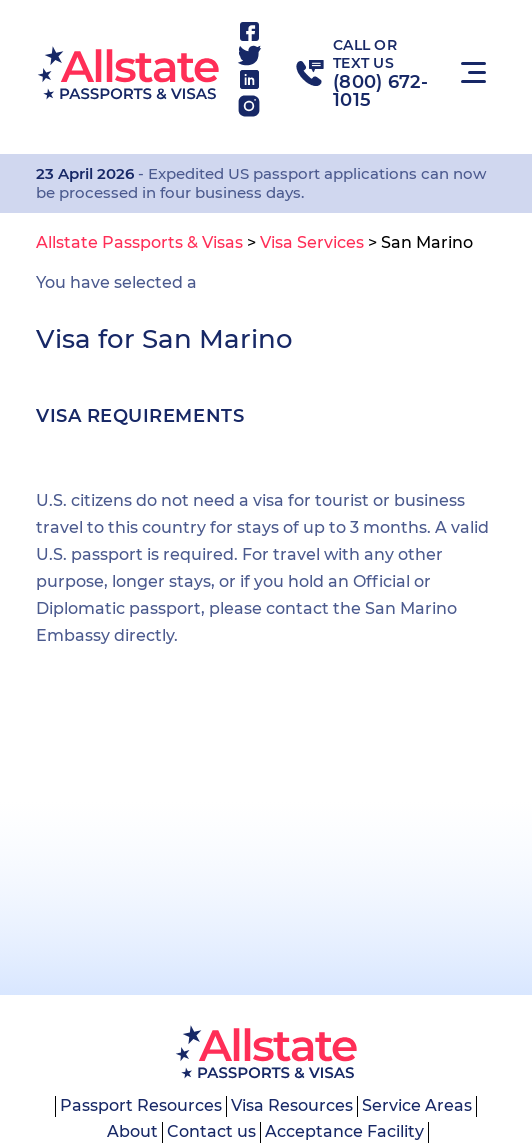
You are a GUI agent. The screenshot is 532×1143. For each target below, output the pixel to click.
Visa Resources (292, 1105)
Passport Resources (141, 1105)
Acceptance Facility (344, 1131)
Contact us (211, 1131)
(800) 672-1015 (380, 91)
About (132, 1131)
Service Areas (417, 1105)
